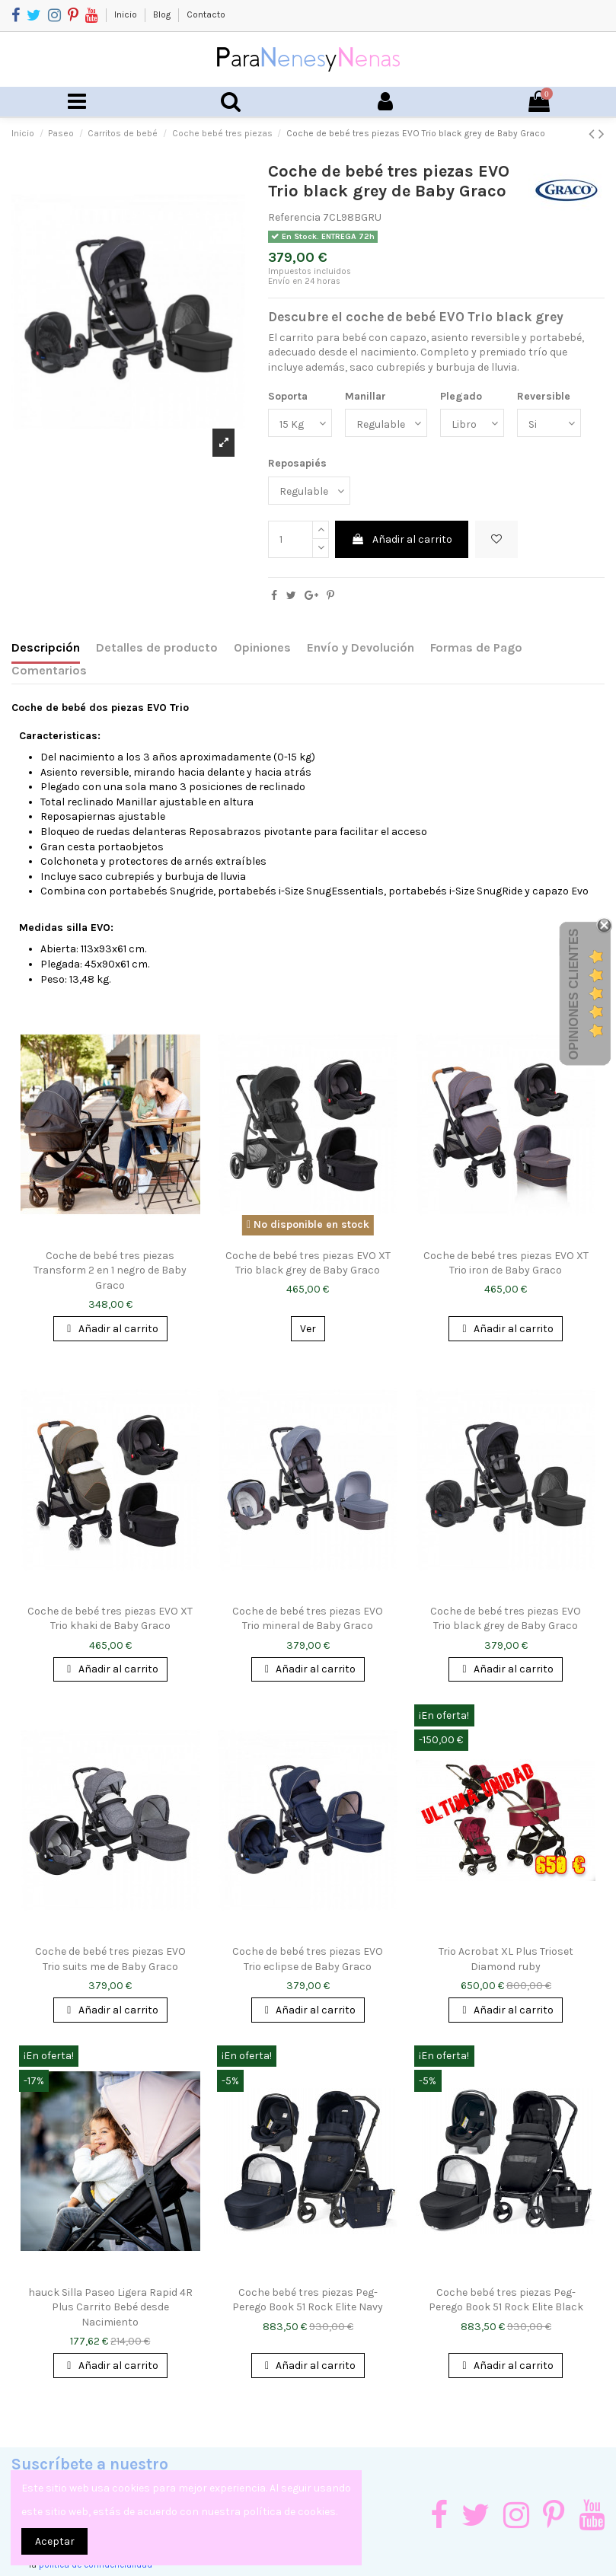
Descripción (45, 647)
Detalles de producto (157, 647)
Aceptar (55, 2541)
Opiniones (262, 647)
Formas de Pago (476, 647)
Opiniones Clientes (573, 993)
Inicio (126, 14)
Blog (163, 14)
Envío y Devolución (360, 647)
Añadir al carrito (401, 539)
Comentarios (49, 670)
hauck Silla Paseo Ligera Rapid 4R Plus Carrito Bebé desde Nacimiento (110, 2307)
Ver (308, 1328)
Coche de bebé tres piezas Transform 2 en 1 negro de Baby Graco (110, 1270)
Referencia (294, 217)
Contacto (206, 14)
